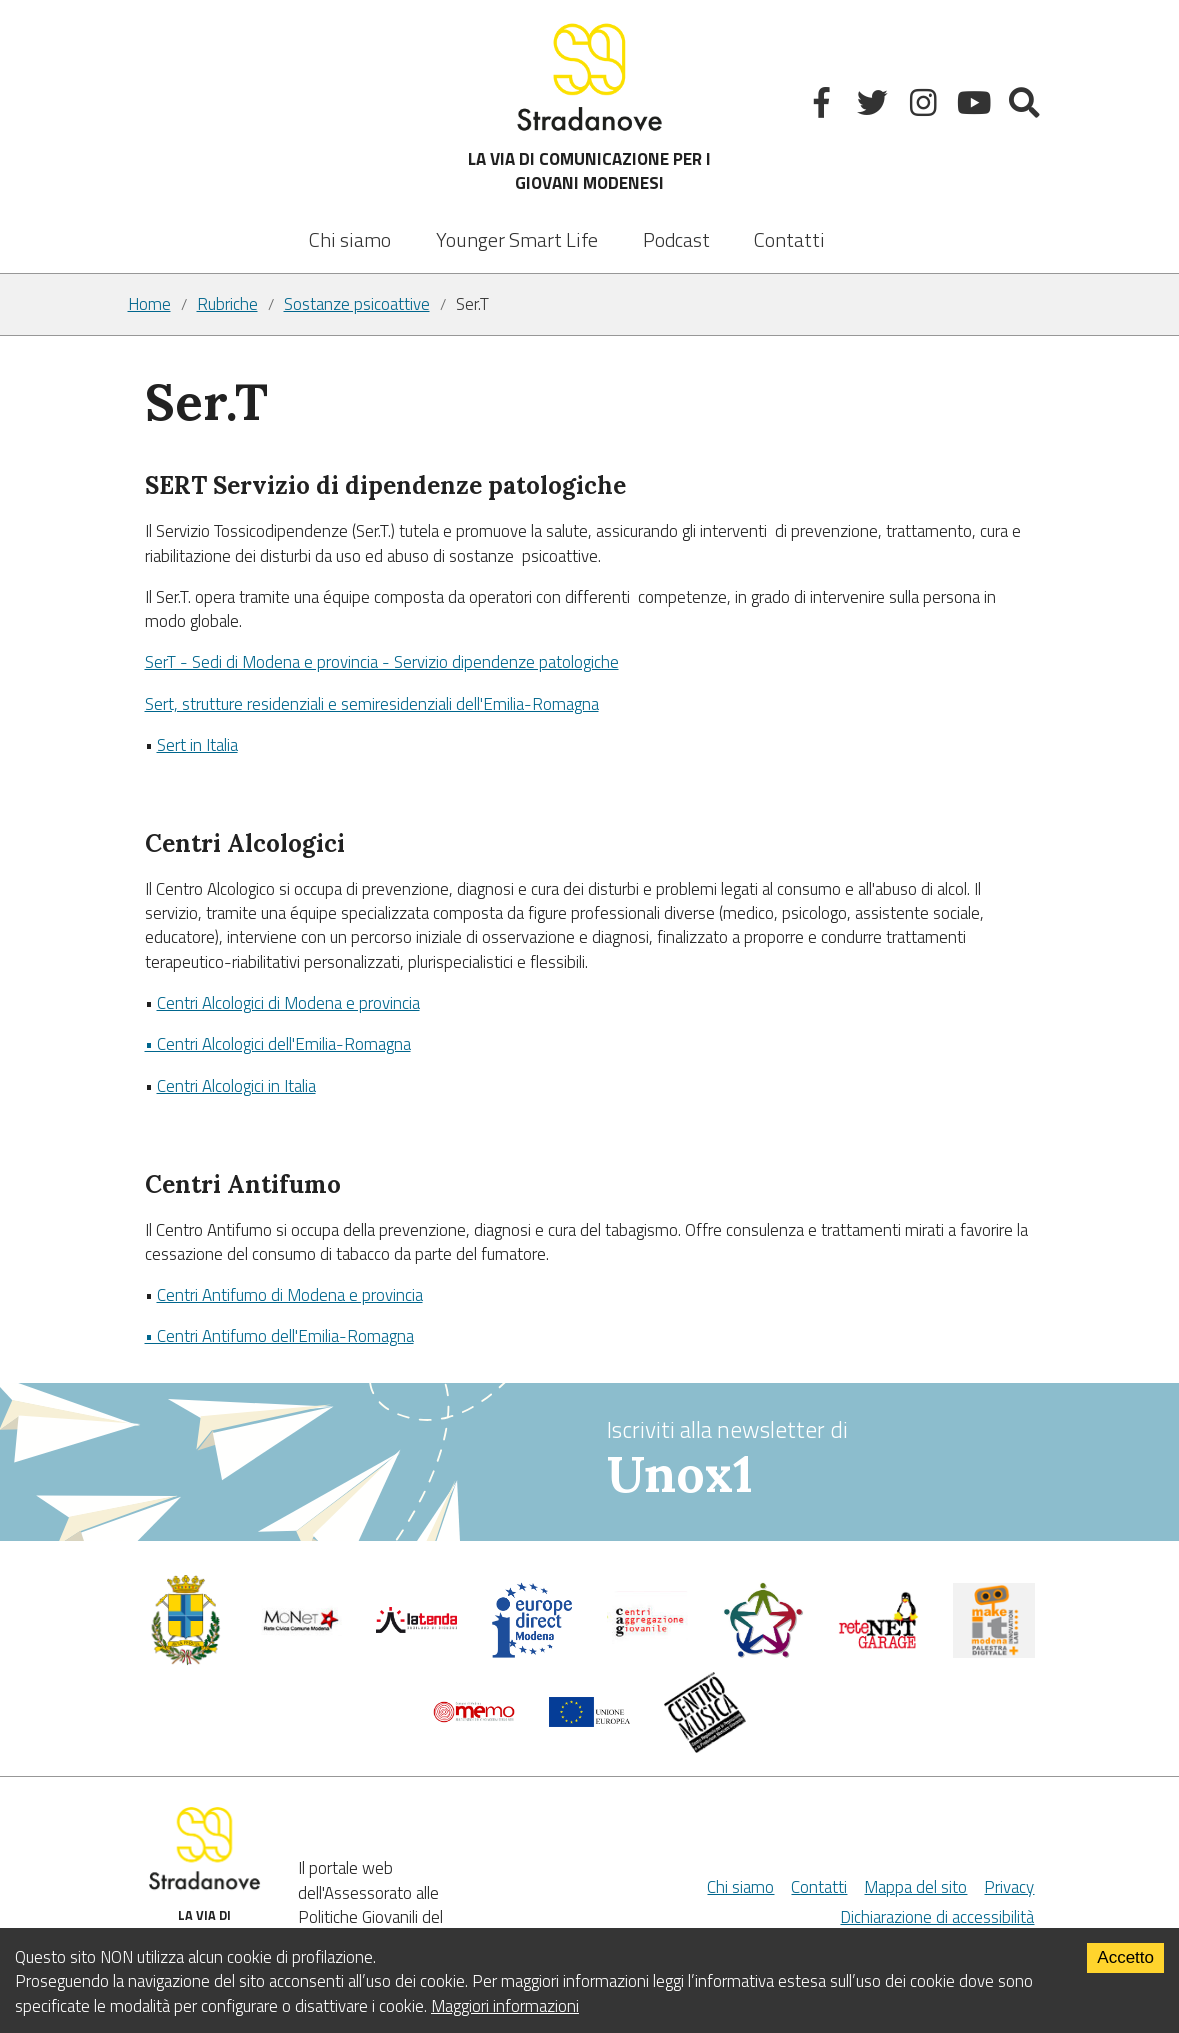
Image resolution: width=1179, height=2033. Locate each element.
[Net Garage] (879, 1644)
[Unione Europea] (590, 1721)
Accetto (1125, 1957)
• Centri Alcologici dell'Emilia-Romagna (278, 1044)
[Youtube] (975, 106)
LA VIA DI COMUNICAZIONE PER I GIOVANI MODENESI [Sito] (589, 106)
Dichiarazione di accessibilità (937, 1917)
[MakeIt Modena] (994, 1652)
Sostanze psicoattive (357, 304)
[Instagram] (925, 106)
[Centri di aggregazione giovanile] (648, 1644)
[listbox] (517, 226)
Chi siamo (350, 239)
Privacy (1009, 1887)
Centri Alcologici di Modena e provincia (288, 1003)
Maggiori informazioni (505, 2006)
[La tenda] (417, 1627)
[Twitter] (874, 106)
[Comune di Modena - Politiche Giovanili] (186, 1660)
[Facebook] (824, 106)
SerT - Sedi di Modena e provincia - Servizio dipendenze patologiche (382, 662)
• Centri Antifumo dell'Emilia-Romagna (279, 1336)
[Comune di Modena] (301, 1630)
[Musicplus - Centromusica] (705, 1747)
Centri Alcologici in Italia (236, 1086)
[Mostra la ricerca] (1026, 106)
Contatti (789, 239)
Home (149, 304)
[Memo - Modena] (474, 1717)
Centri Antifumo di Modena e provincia (290, 1295)
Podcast (676, 239)
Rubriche (227, 304)
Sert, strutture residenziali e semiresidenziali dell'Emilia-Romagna (372, 704)
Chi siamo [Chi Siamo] (740, 1887)
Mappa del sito (915, 1887)
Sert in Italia (197, 745)
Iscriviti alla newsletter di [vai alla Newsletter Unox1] (829, 1459)
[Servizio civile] (763, 1653)
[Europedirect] (532, 1653)
